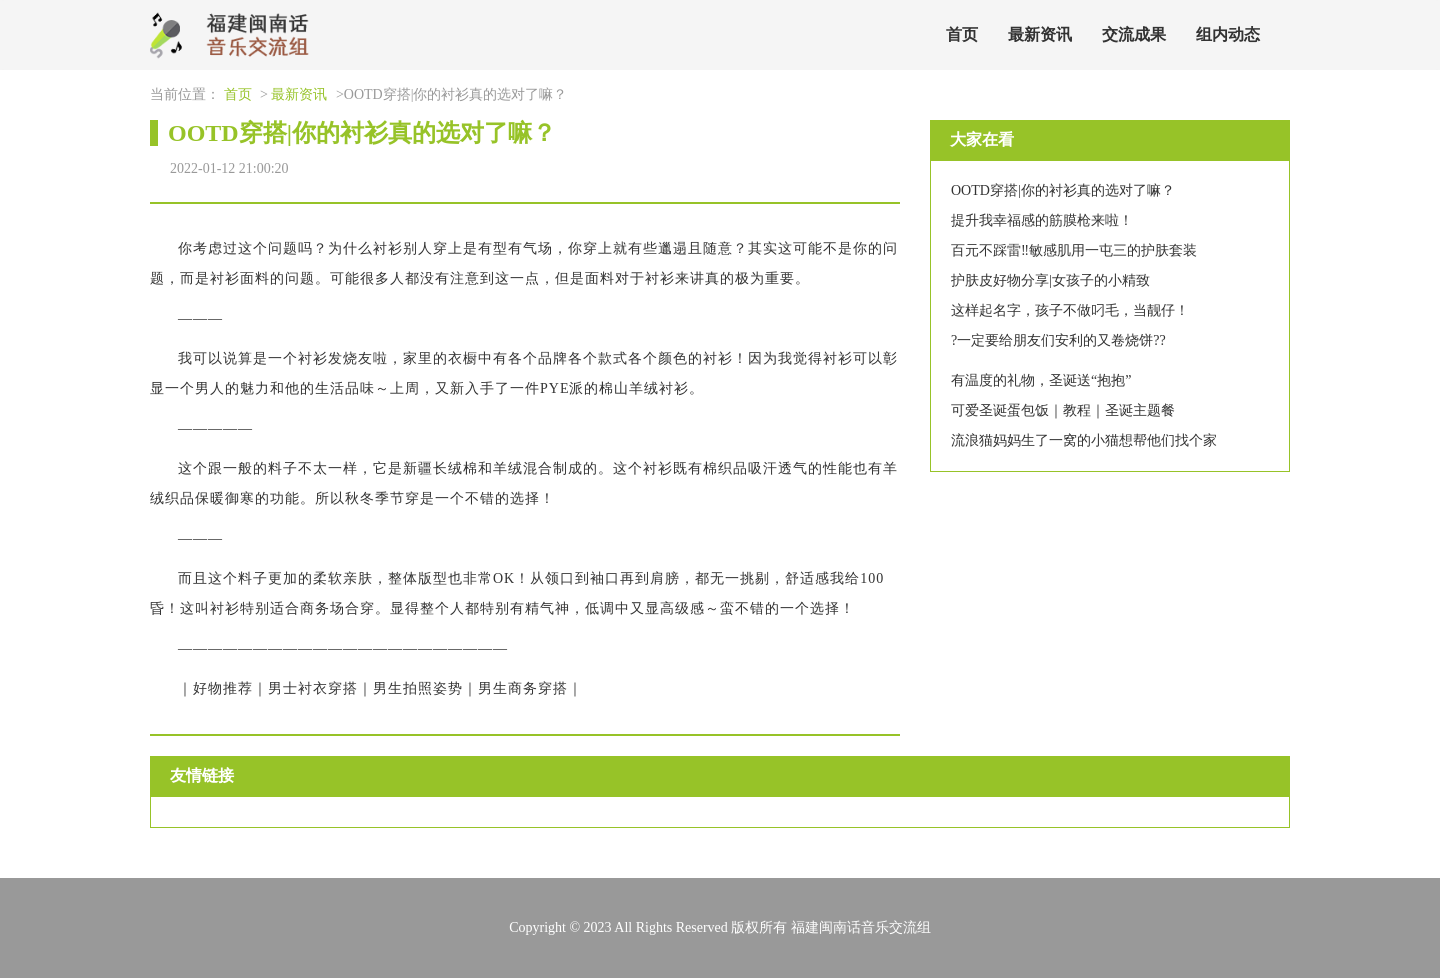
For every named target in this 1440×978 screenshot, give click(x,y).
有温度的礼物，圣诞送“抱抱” (1041, 380)
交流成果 (1134, 34)
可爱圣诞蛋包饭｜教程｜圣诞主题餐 (1063, 410)
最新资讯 (1040, 34)
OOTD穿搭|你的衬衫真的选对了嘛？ (1063, 190)
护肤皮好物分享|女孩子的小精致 (1050, 280)
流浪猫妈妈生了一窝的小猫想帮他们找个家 (1084, 440)
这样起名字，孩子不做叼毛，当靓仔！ (1070, 310)
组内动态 (1228, 34)
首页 (962, 34)
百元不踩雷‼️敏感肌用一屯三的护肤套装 (1074, 250)
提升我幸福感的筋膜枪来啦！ (1042, 220)
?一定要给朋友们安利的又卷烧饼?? (1058, 340)
